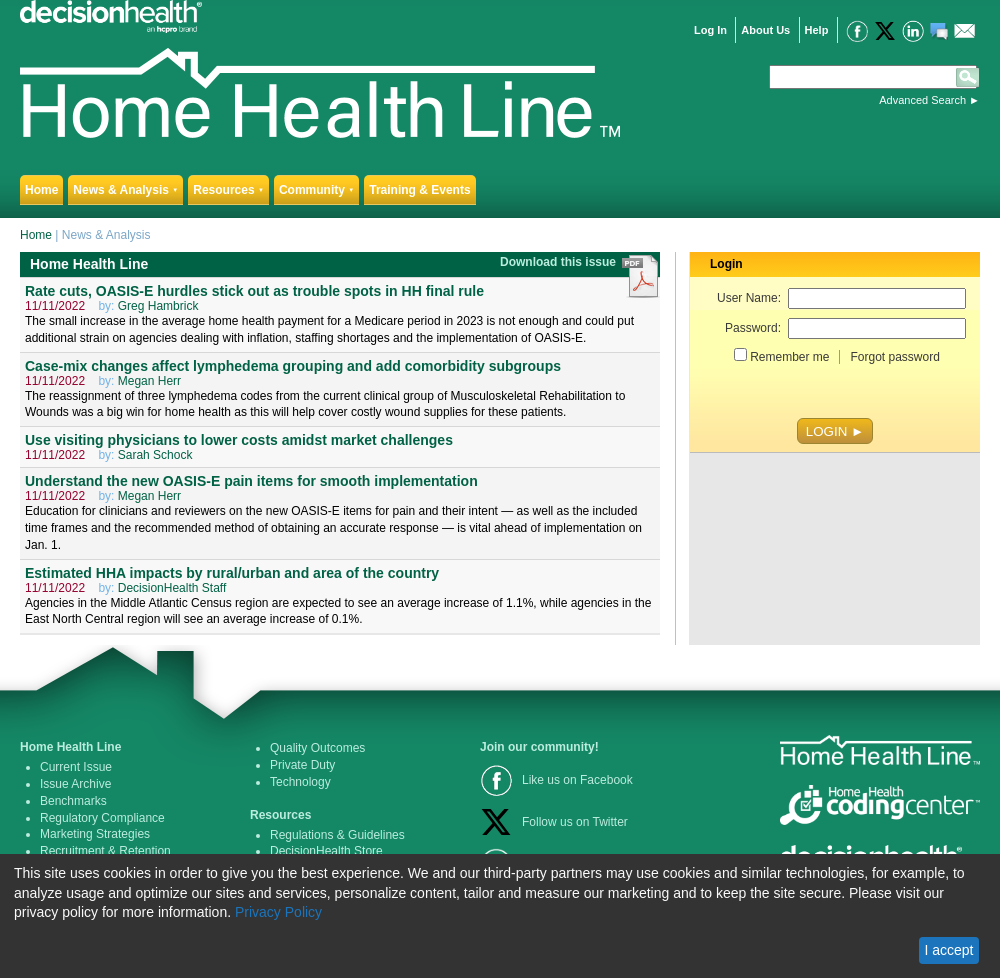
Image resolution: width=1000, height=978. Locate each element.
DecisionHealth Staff (172, 588)
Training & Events (419, 190)
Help (817, 30)
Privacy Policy (278, 912)
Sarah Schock (155, 455)
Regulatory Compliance (102, 818)
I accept (948, 950)
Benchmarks (73, 801)
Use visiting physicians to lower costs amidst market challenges (239, 440)
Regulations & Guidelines (337, 835)
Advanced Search (922, 100)
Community (316, 190)
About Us (765, 30)
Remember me (789, 357)
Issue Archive (75, 784)
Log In (710, 30)
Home (41, 190)
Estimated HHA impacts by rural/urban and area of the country (232, 573)
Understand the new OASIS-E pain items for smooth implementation (251, 481)
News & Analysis (125, 190)
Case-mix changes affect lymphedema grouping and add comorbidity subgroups (293, 366)
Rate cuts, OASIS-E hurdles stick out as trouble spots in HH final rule (254, 291)
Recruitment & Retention (105, 851)
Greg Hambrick (158, 306)
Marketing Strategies (95, 834)
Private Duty (302, 765)
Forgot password (894, 357)
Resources (228, 190)
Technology (300, 782)
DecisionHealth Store (326, 851)
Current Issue (76, 767)
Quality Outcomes (317, 748)
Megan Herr (149, 381)
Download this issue (559, 262)
